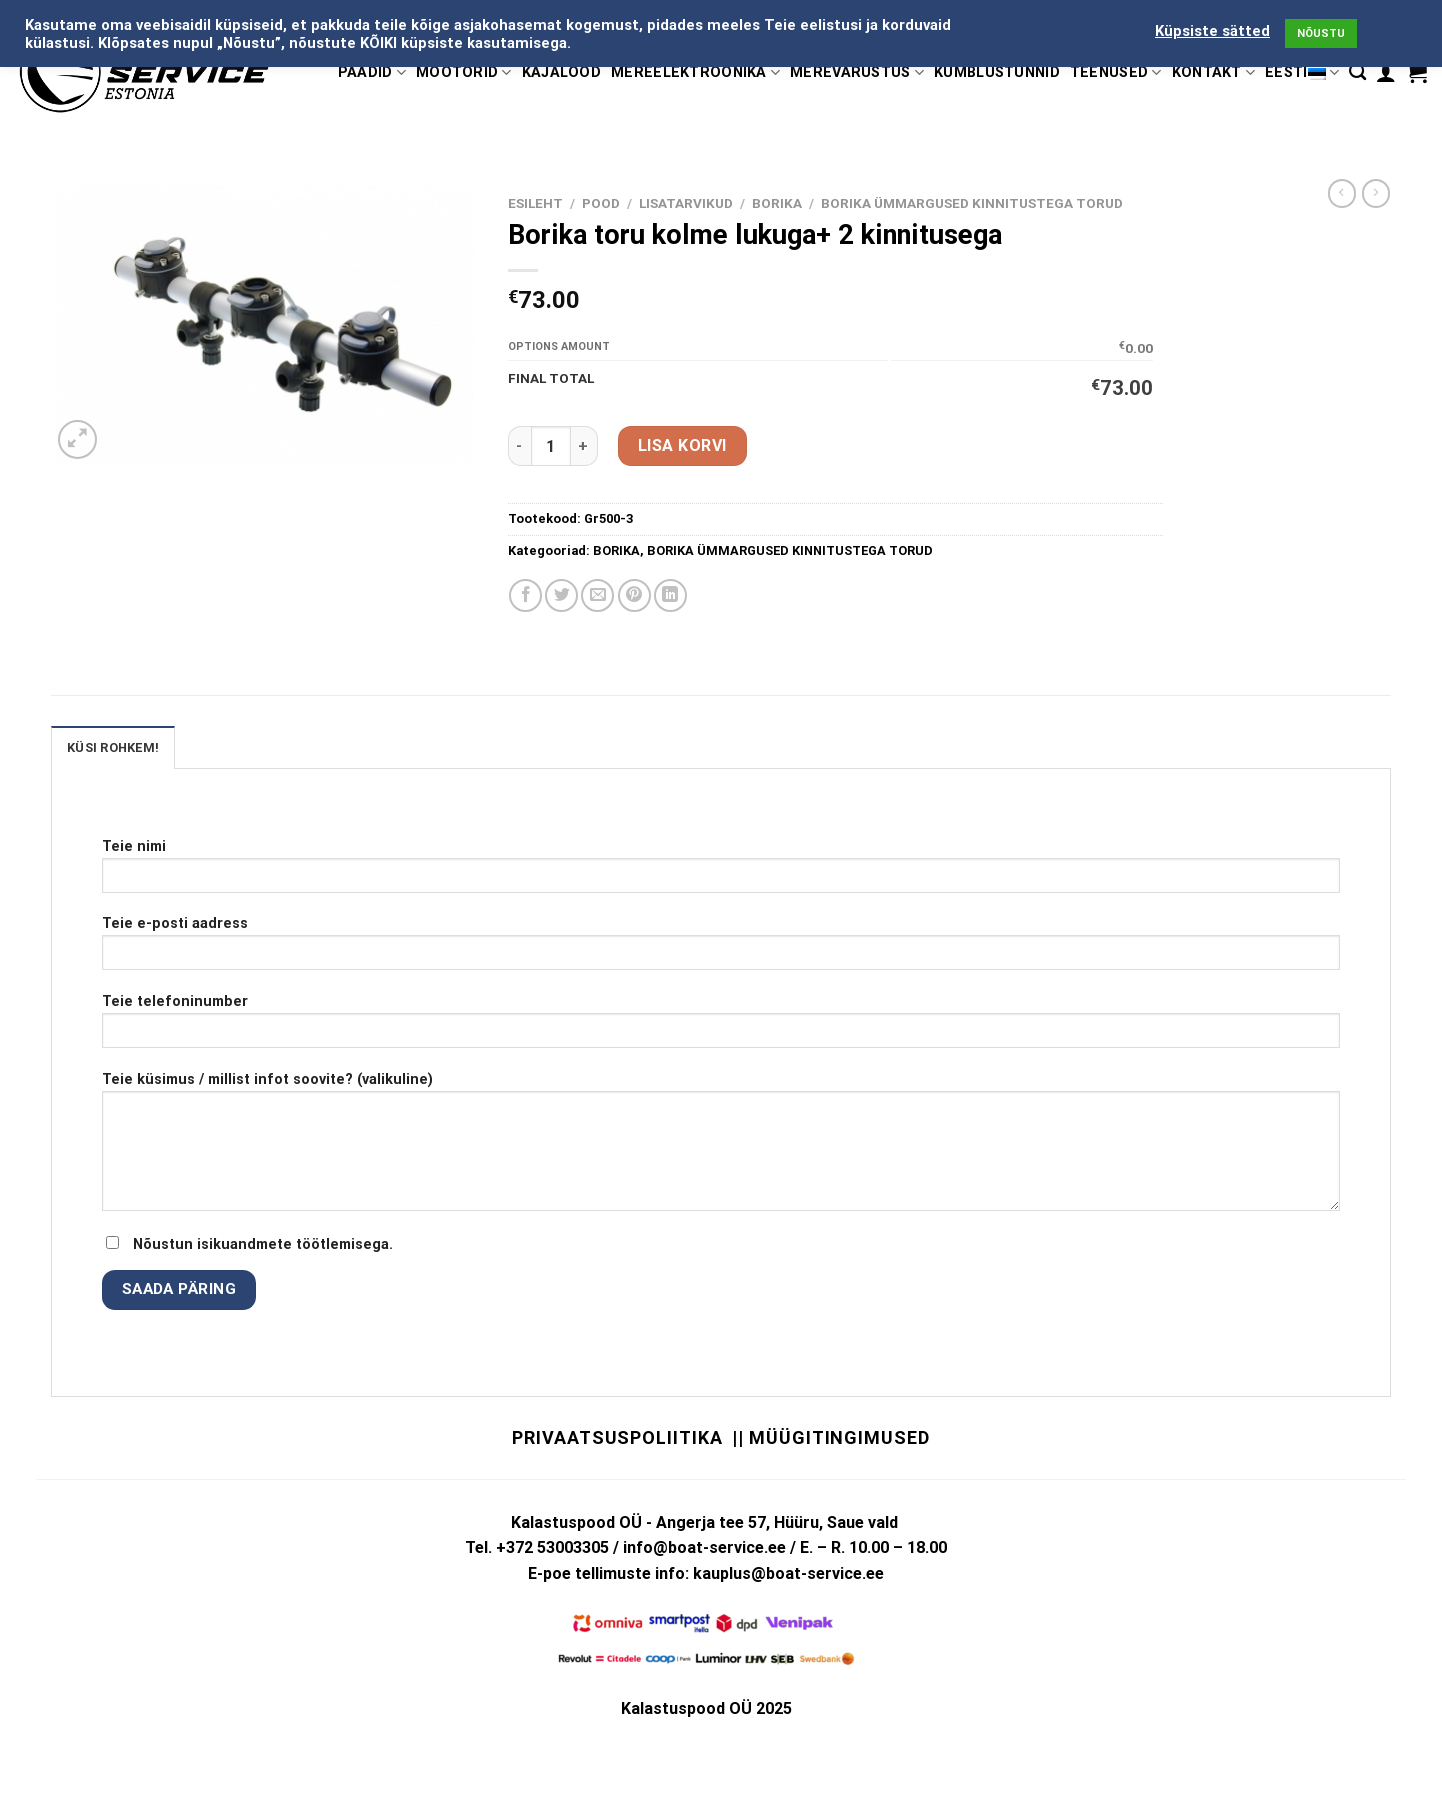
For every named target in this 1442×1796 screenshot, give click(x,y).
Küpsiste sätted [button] (1212, 31)
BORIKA (777, 203)
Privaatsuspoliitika (617, 1437)
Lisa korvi (682, 445)
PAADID (372, 72)
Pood (601, 203)
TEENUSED (1116, 72)
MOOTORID (464, 72)
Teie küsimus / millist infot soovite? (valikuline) (721, 1148)
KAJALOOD (561, 72)
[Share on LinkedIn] (670, 595)
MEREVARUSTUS (857, 72)
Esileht (535, 203)
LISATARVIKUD (686, 203)
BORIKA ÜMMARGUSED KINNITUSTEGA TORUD (972, 203)
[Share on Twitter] (561, 595)
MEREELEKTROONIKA (695, 72)
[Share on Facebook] (525, 595)
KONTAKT (1214, 72)
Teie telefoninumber (721, 1027)
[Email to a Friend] (597, 595)
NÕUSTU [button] (1321, 33)
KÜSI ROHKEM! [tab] (113, 747)
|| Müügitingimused (830, 1437)
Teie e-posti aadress (721, 949)
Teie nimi (721, 872)
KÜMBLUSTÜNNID (997, 72)
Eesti (1302, 72)
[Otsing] (1357, 72)
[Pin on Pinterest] (634, 595)
